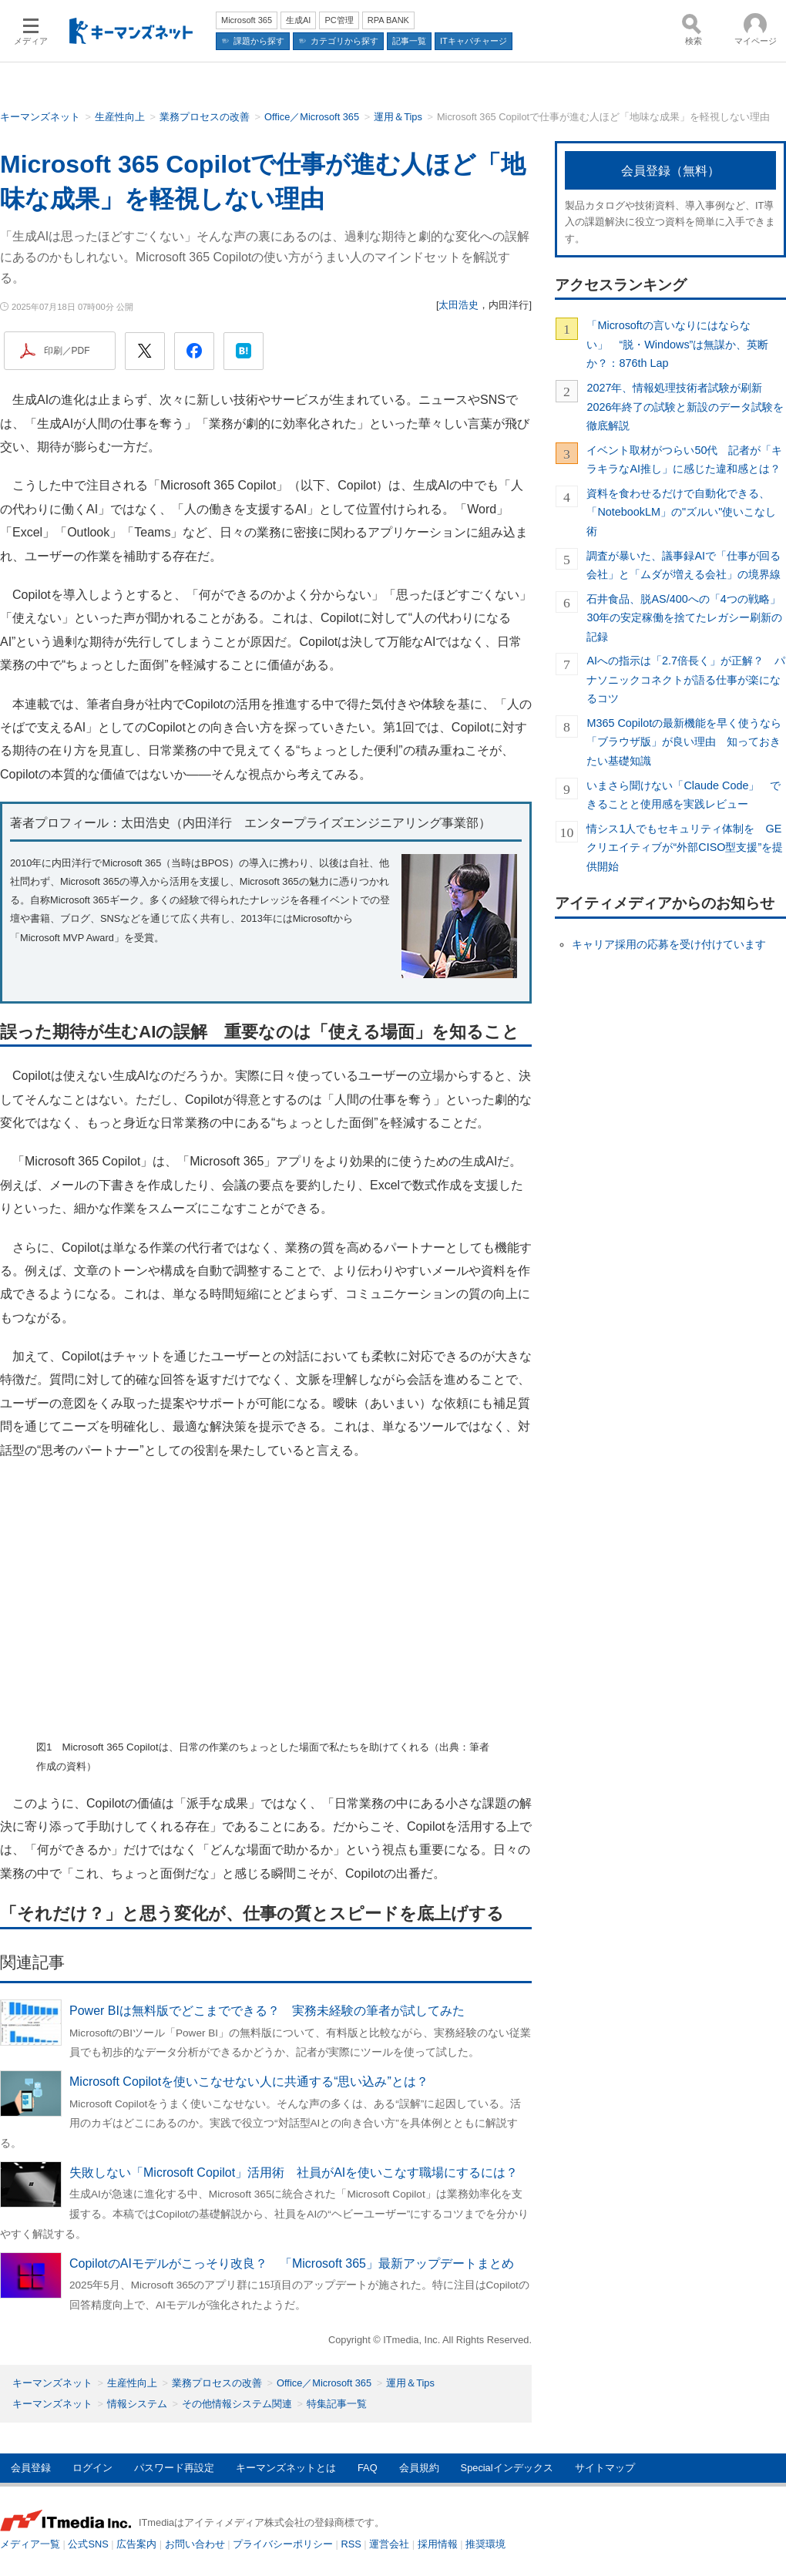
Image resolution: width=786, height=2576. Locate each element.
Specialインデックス (507, 2467)
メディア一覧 (30, 2544)
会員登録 (31, 2467)
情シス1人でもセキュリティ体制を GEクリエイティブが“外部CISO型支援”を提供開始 (684, 847)
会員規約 (419, 2467)
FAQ (368, 2467)
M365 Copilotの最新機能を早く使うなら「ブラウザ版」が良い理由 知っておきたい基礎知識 (683, 742)
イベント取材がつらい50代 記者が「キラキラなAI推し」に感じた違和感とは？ (684, 459)
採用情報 (438, 2544)
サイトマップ (605, 2467)
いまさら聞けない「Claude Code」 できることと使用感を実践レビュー (683, 794)
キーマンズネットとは (286, 2467)
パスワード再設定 (174, 2467)
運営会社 (389, 2544)
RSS (351, 2544)
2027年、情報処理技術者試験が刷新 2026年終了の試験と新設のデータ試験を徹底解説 (685, 407)
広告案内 (136, 2544)
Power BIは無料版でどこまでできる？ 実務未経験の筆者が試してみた (267, 2010)
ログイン (92, 2467)
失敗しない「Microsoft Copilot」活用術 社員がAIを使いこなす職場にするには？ (293, 2172)
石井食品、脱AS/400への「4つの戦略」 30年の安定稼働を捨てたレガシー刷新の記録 (686, 618)
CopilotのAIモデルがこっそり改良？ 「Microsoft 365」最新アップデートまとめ (291, 2263)
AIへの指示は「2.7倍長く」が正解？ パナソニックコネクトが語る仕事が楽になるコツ (685, 679)
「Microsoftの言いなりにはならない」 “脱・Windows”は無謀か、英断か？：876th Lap (677, 344)
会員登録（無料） (670, 170)
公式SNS (88, 2544)
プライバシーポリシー (283, 2544)
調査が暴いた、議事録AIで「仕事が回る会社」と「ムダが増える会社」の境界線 (683, 565)
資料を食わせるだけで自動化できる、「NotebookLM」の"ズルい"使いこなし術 (681, 512)
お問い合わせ (195, 2544)
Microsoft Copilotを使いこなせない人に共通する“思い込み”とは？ (248, 2081)
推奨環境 (485, 2544)
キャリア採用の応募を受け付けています (669, 944)
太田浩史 (458, 305)
